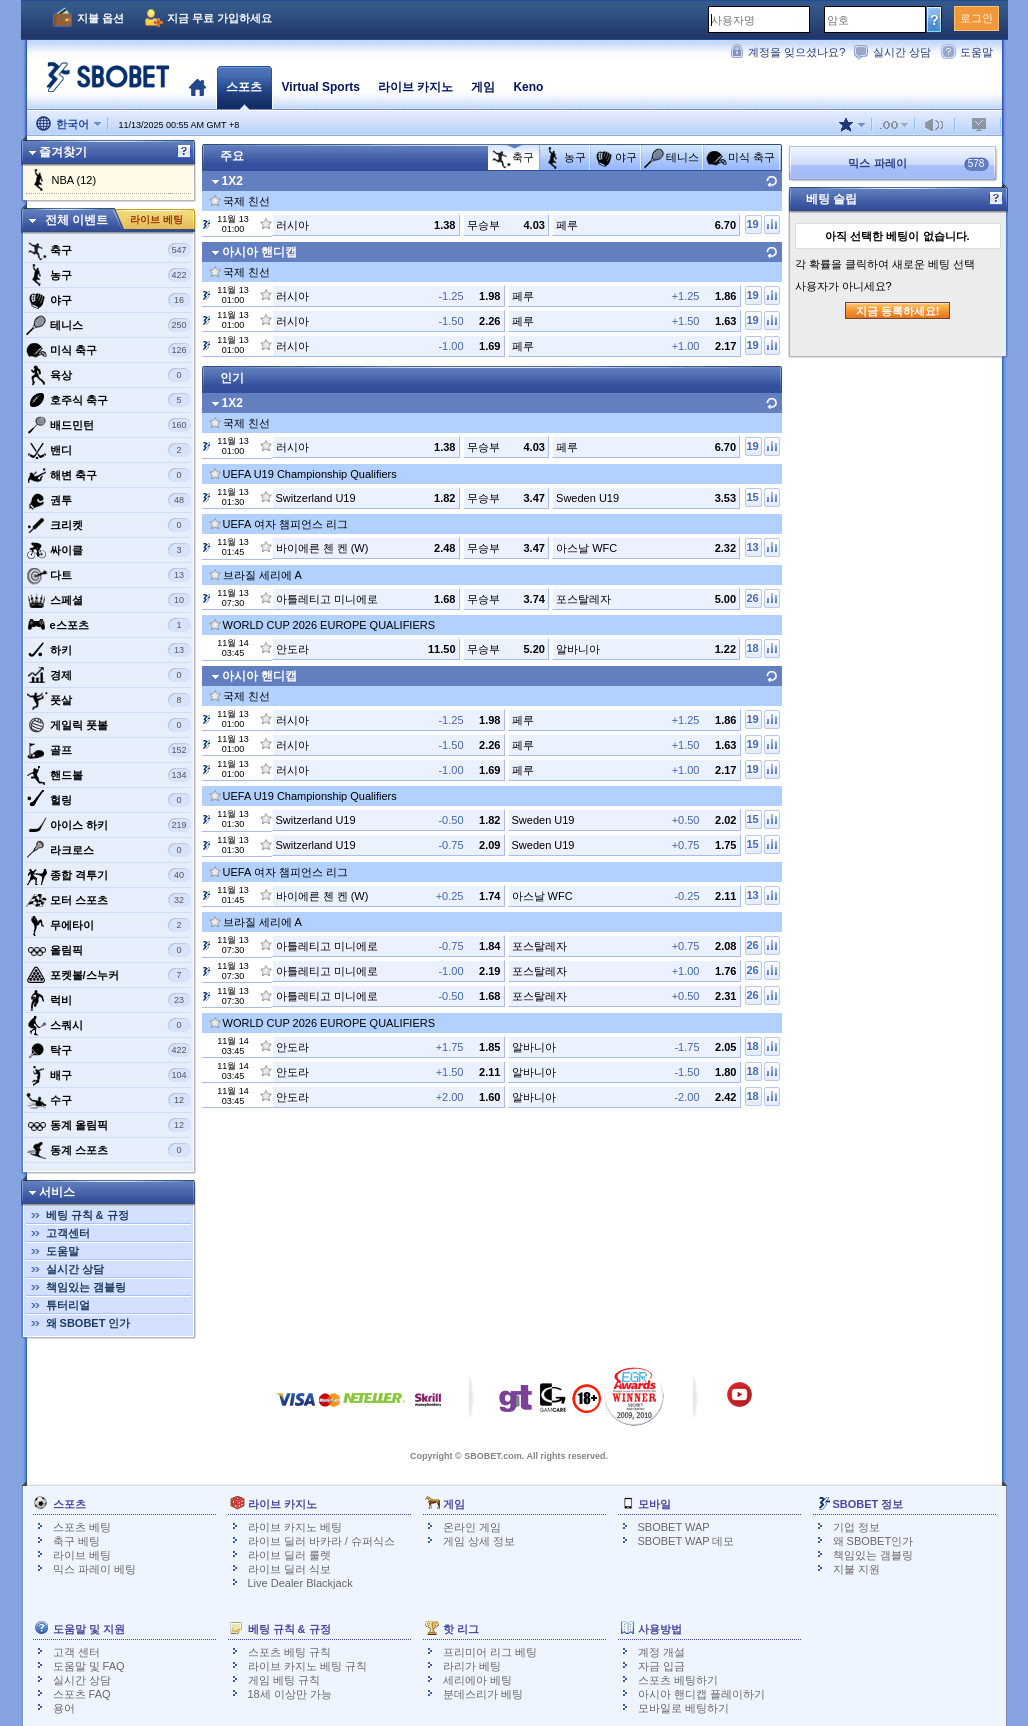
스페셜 (108, 600)
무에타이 (108, 925)
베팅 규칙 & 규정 (87, 1215)
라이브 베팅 (156, 219)
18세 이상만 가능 (290, 1694)
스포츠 (244, 87)
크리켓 (108, 525)
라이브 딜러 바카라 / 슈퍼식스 (321, 1541)
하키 (108, 650)
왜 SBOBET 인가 (88, 1323)
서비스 (57, 1192)
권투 (108, 500)
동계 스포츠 (108, 1150)
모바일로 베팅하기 (683, 1708)
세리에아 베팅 (477, 1680)
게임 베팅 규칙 (284, 1680)
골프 (108, 750)
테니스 (108, 325)
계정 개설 (661, 1652)
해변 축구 (108, 475)
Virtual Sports (321, 87)
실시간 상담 (902, 52)
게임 (483, 87)
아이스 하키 (108, 825)
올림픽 (108, 950)
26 (752, 598)
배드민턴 (108, 425)
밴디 (108, 450)
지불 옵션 (100, 18)
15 (752, 497)
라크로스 (108, 850)
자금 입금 (661, 1666)
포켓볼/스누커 (108, 975)
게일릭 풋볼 (108, 725)
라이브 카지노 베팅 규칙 (307, 1666)
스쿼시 (108, 1025)
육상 (108, 375)
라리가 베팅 (472, 1666)
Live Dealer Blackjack (300, 1583)
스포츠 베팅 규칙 (289, 1652)
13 (752, 547)
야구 (108, 300)
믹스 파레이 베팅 (94, 1569)
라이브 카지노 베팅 (295, 1527)
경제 (108, 675)
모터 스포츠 (108, 900)
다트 (108, 575)
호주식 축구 (108, 400)
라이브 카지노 (415, 87)
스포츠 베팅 (82, 1527)
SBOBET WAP (674, 1527)
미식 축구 (108, 350)
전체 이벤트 (76, 220)
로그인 (976, 18)
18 (752, 648)
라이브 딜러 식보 (289, 1569)
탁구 (108, 1050)
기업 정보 (856, 1527)
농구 (108, 275)
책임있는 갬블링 (86, 1287)
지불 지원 (856, 1569)
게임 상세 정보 (479, 1541)
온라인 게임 (472, 1527)
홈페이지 (197, 87)
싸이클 (108, 550)
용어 (64, 1708)
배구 (108, 1075)
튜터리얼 (68, 1305)
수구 (108, 1100)
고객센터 (68, 1233)
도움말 (976, 52)
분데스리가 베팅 (483, 1694)
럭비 (108, 1000)
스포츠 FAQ (82, 1694)
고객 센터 (76, 1652)
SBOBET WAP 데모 (686, 1541)
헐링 (108, 800)
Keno (528, 87)
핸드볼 (108, 775)
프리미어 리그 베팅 (490, 1652)
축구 (108, 250)
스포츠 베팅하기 (678, 1680)
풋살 (108, 700)
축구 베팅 (76, 1541)
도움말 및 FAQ (89, 1666)
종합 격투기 (108, 875)
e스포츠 (108, 625)
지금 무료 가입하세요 (219, 18)
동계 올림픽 (108, 1125)
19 (752, 224)
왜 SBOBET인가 (873, 1541)
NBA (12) (74, 180)
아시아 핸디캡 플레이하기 (701, 1694)
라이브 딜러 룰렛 (289, 1555)
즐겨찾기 (63, 152)
